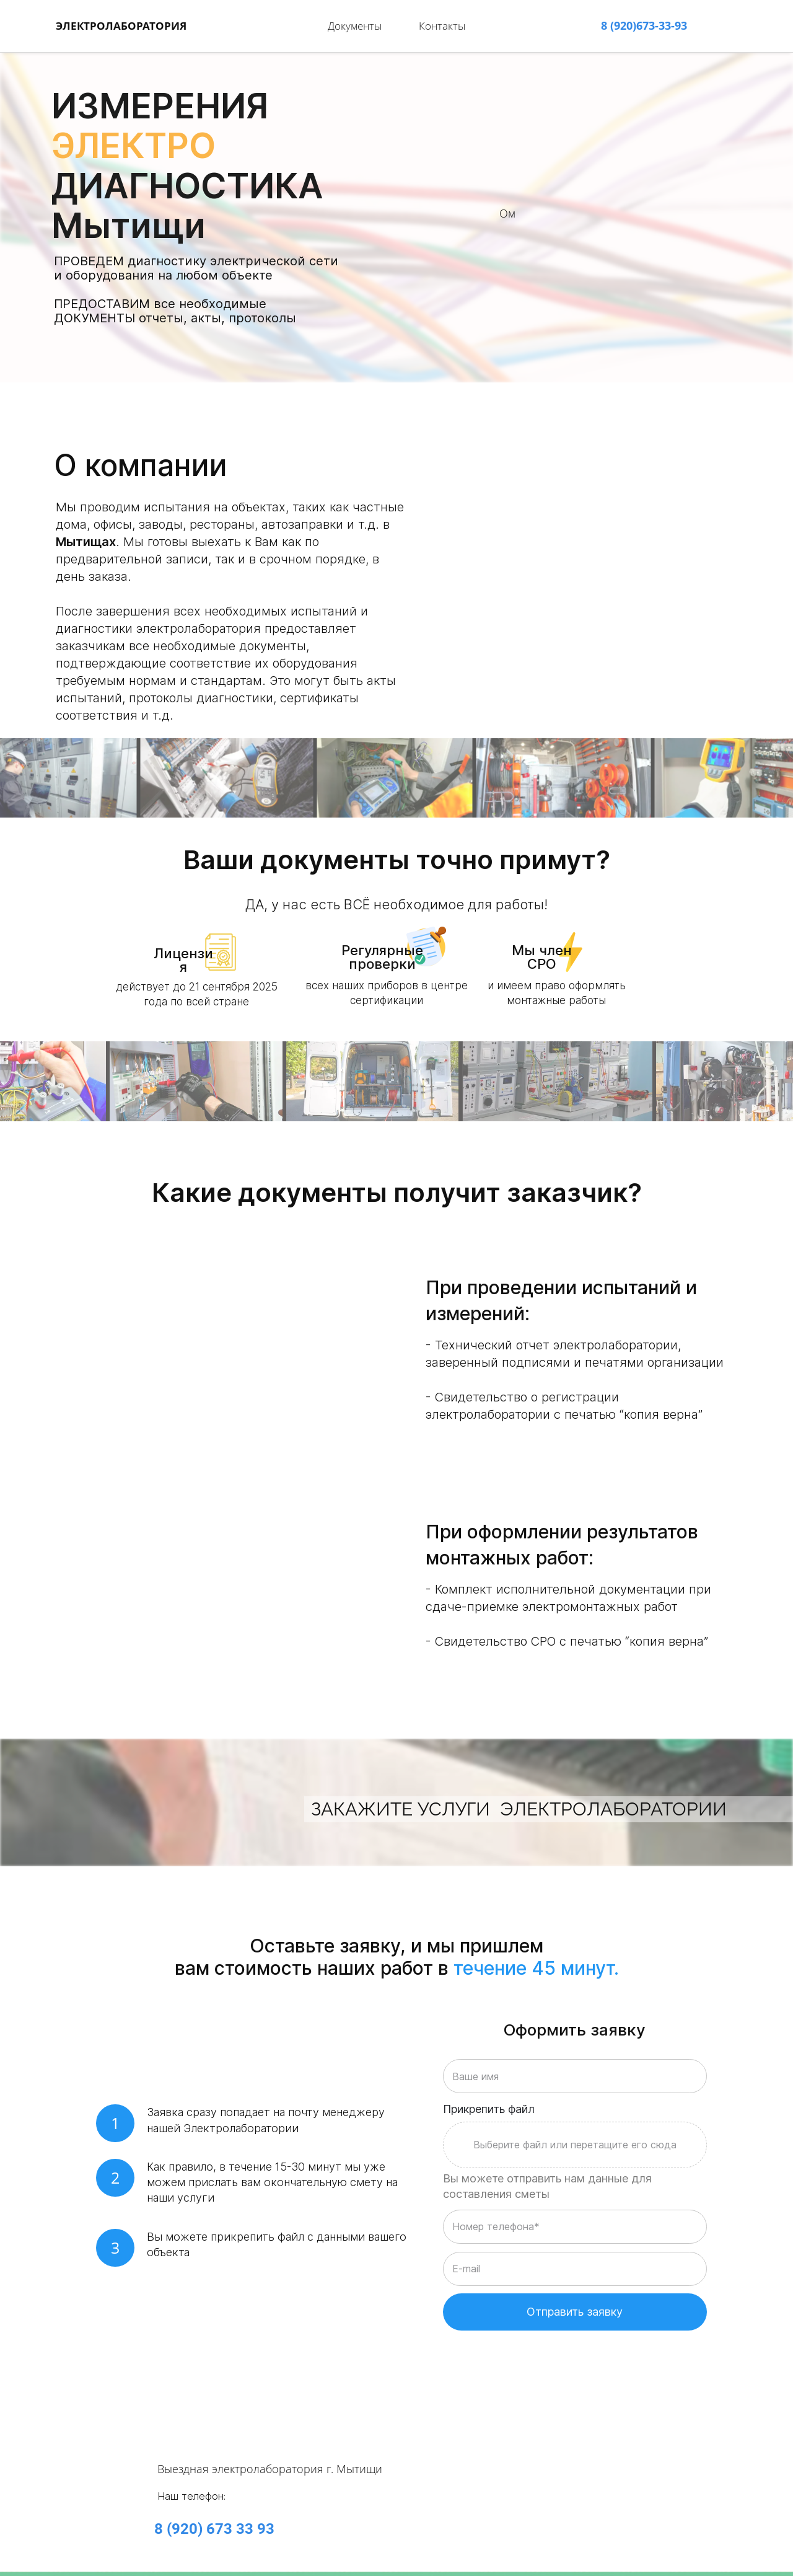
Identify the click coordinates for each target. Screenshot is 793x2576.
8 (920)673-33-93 (644, 21)
